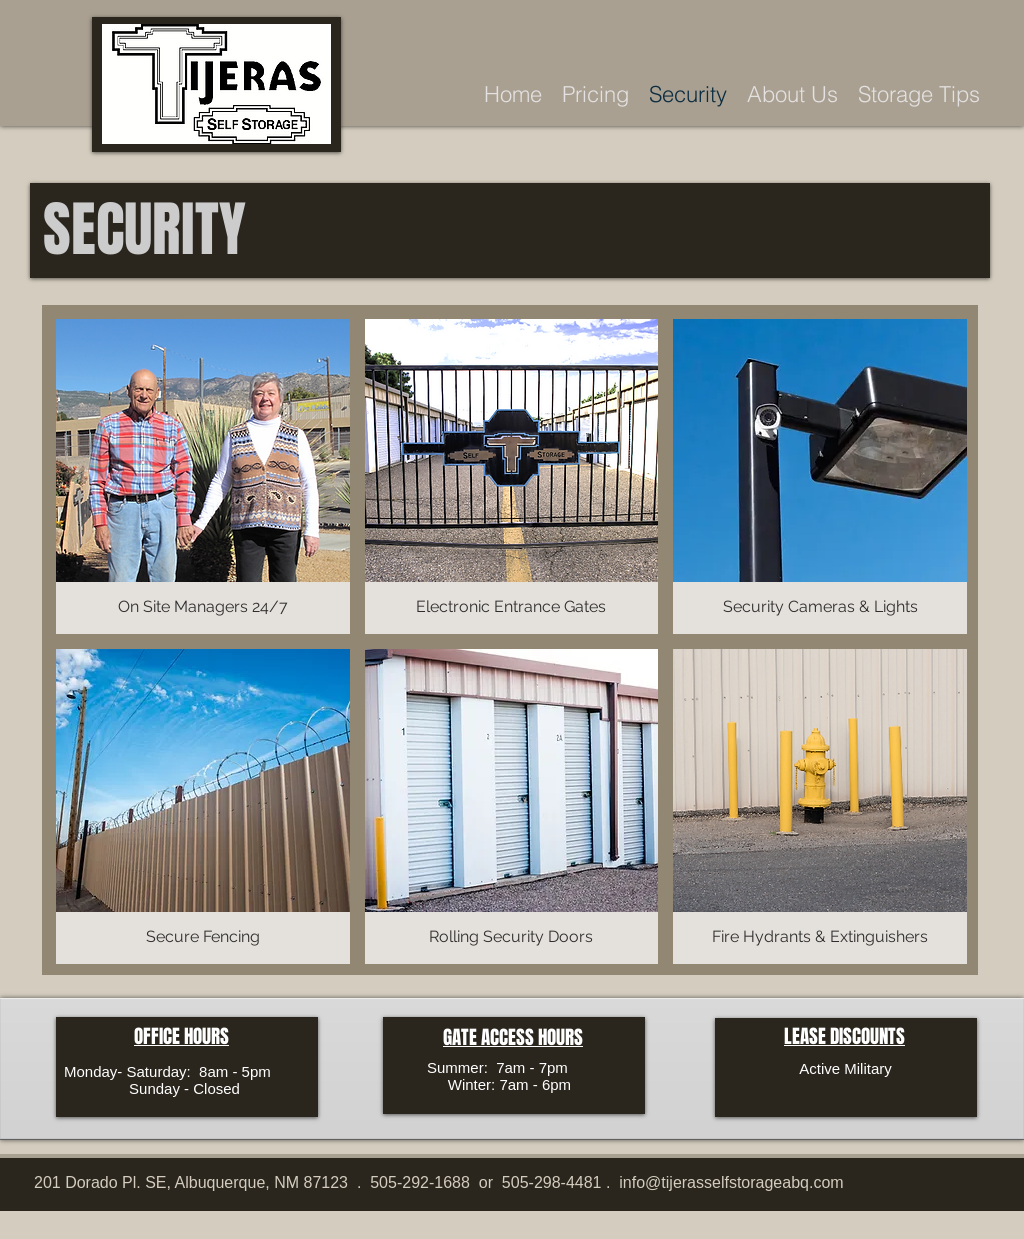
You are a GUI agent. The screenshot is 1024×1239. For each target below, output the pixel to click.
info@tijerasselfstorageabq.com (731, 1182)
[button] (203, 476)
